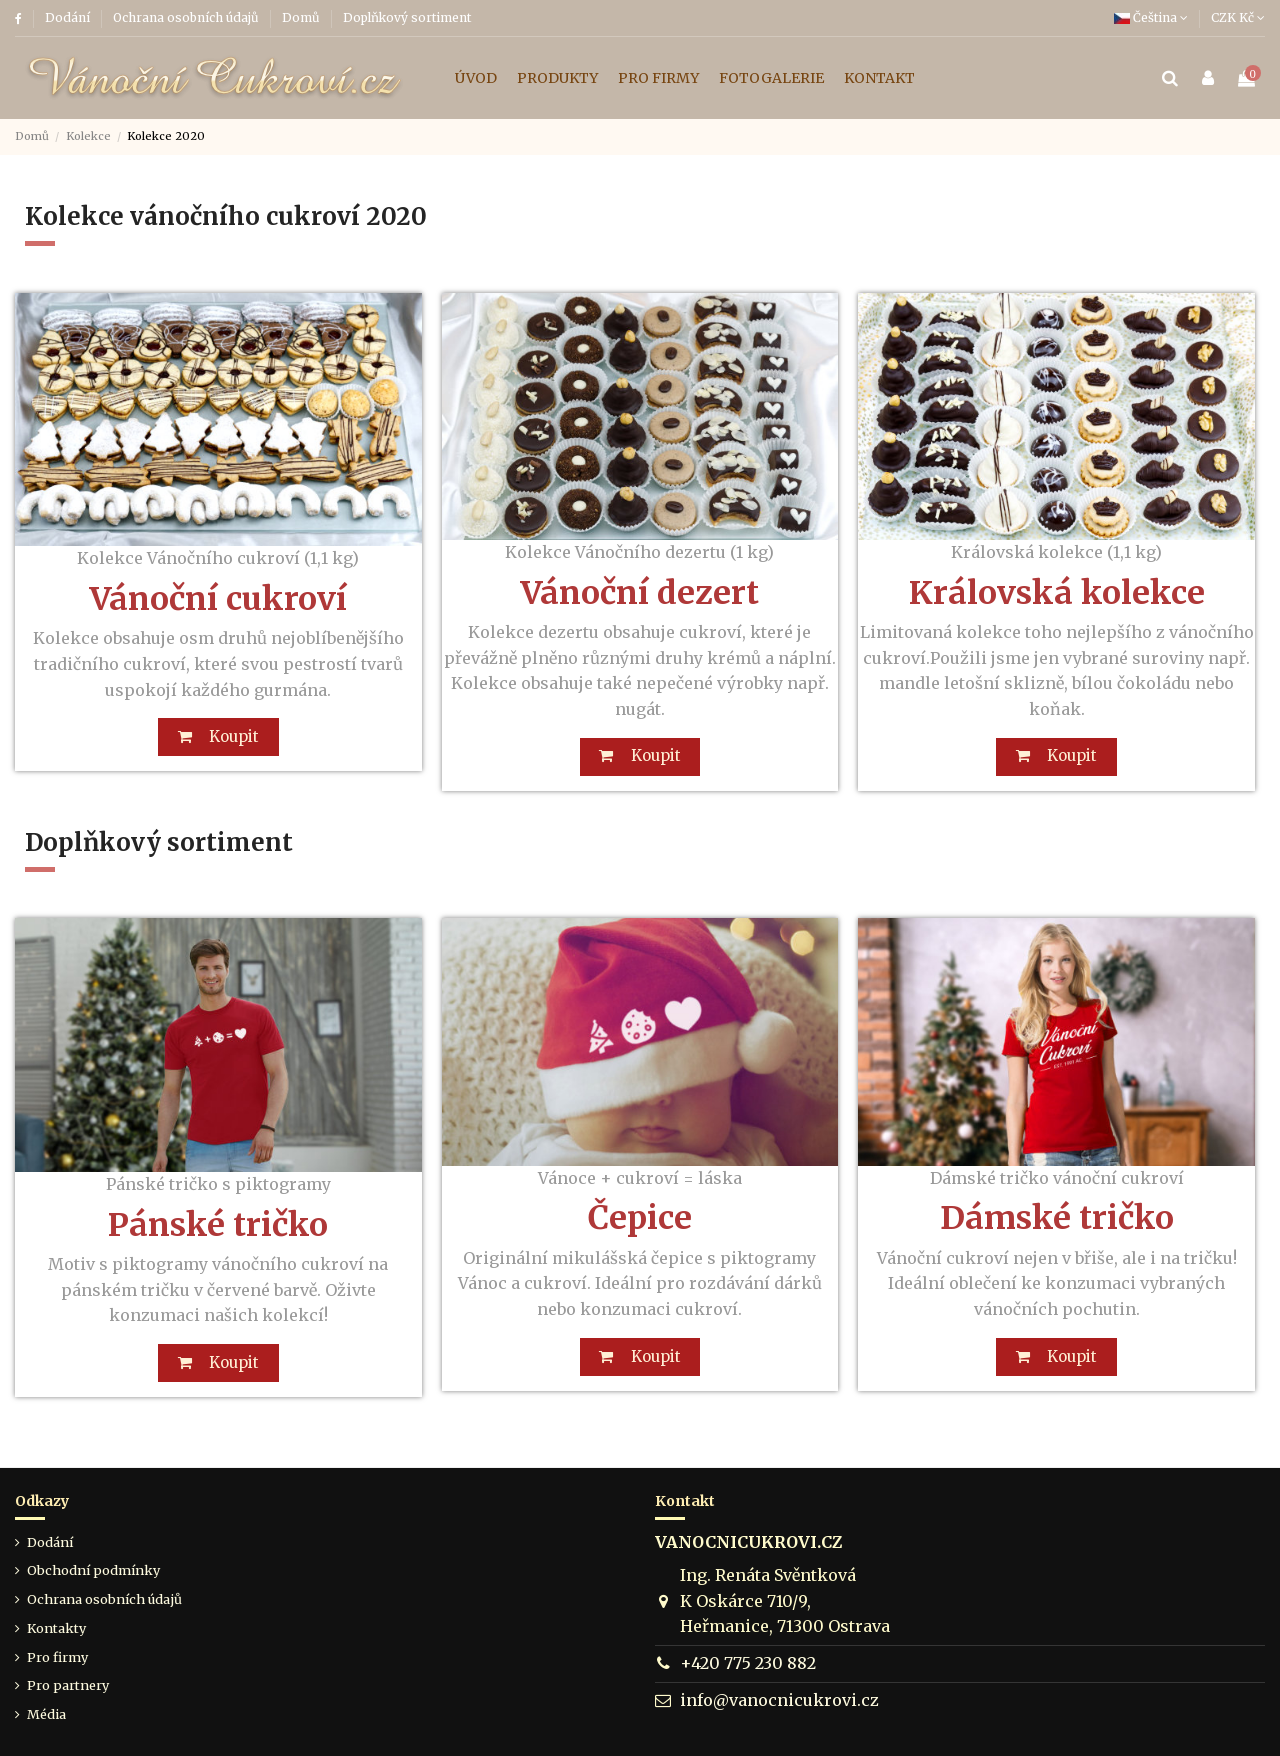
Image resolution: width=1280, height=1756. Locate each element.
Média (46, 1715)
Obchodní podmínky (93, 1571)
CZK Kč (1238, 17)
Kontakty (56, 1628)
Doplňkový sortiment (407, 17)
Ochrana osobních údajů (187, 17)
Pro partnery (68, 1686)
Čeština (1151, 17)
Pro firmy (57, 1657)
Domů (302, 17)
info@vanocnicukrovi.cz (779, 1701)
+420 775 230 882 (748, 1664)
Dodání (69, 17)
